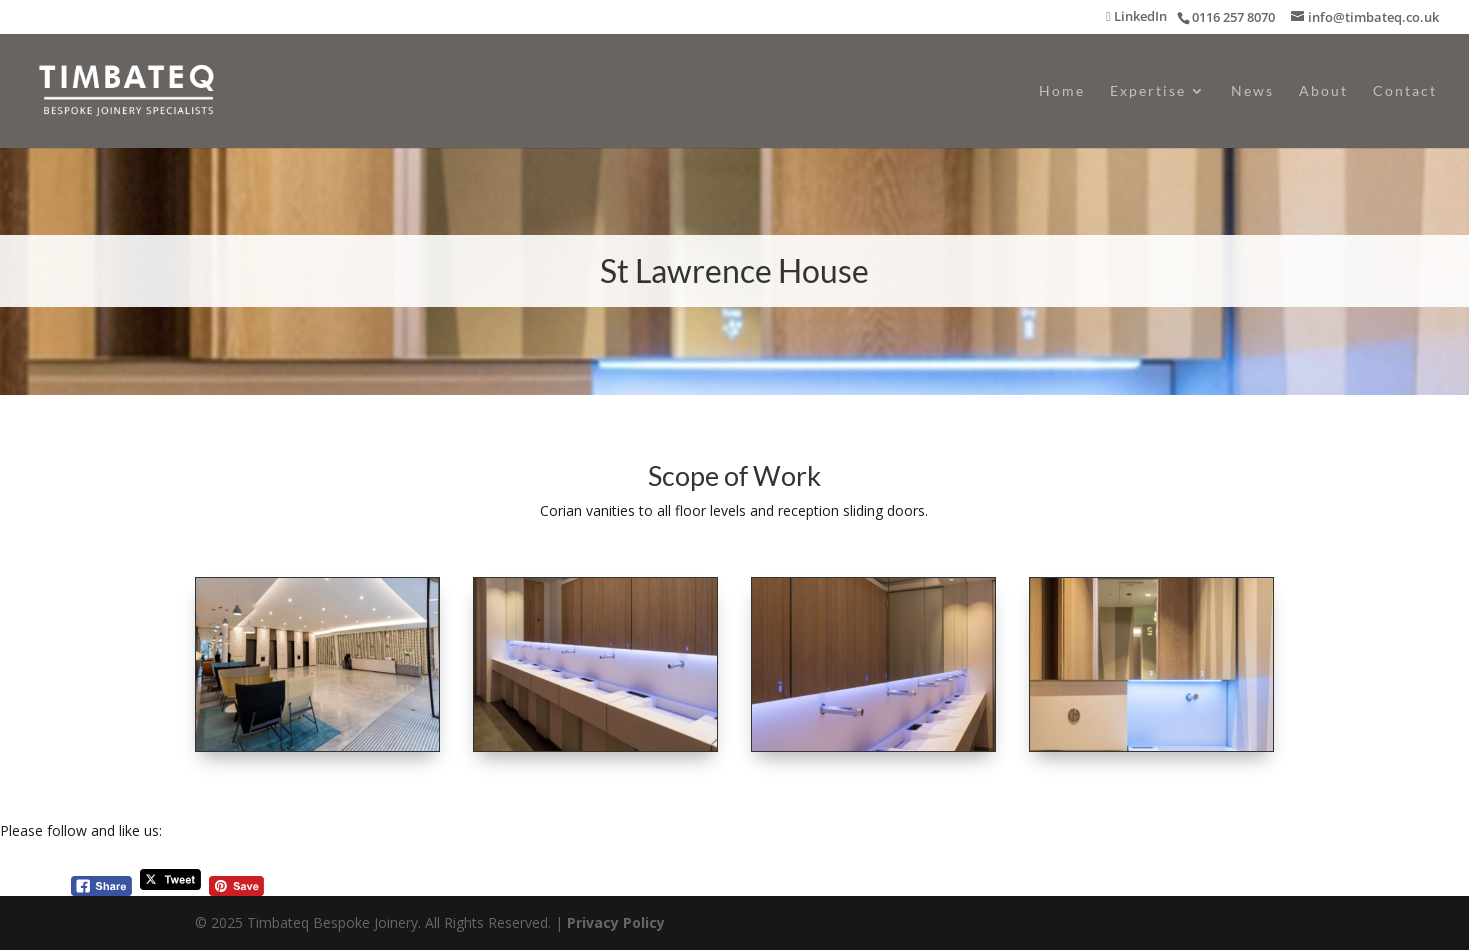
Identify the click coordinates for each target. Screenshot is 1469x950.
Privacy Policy (616, 922)
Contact (1405, 91)
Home (1062, 91)
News (1252, 91)
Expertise (1148, 91)
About (1323, 91)
